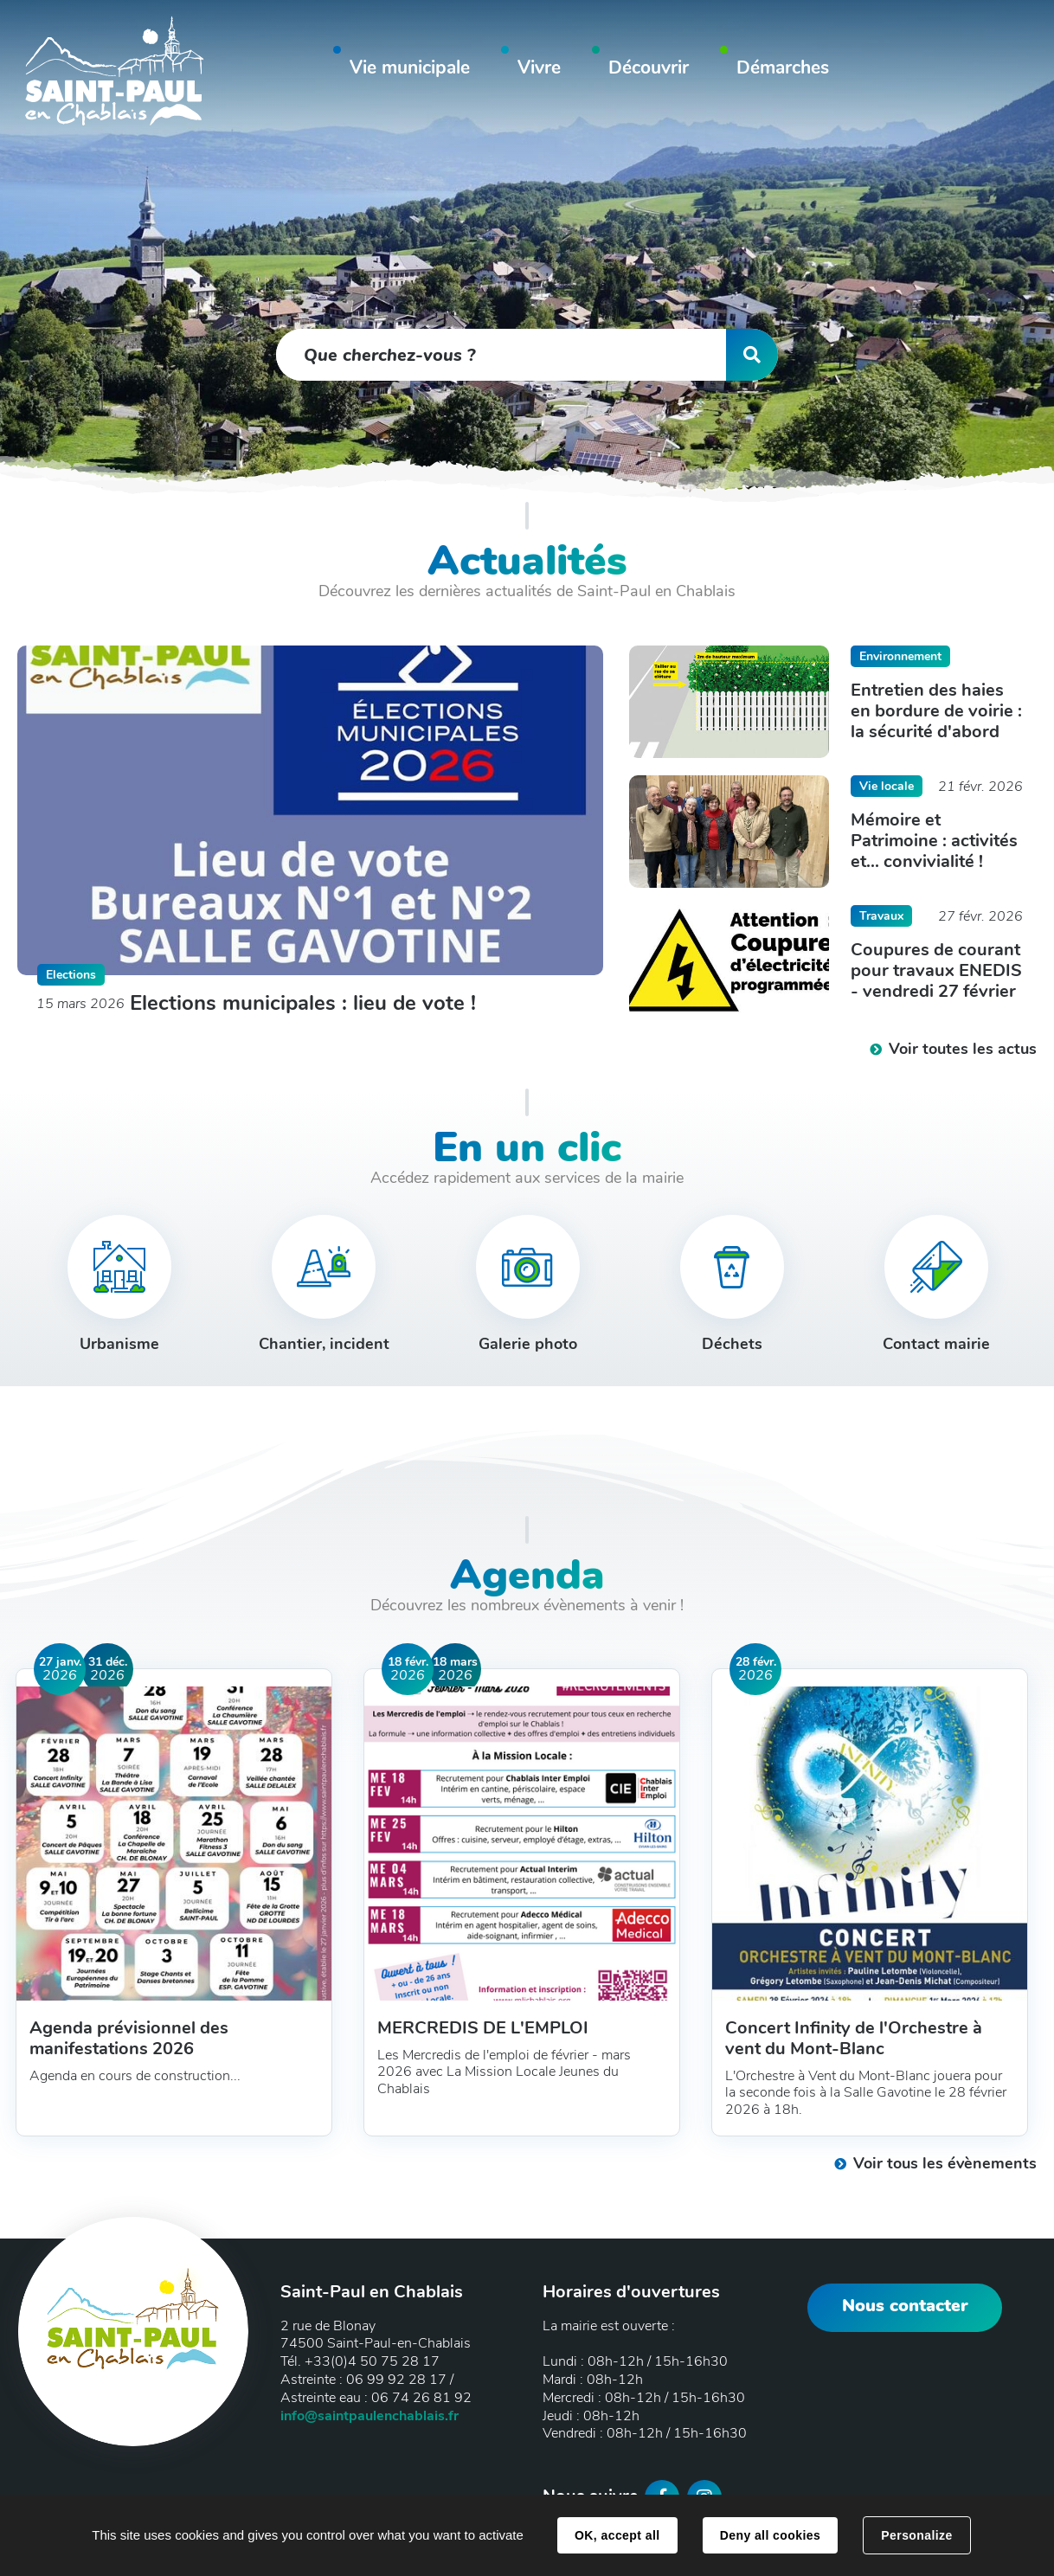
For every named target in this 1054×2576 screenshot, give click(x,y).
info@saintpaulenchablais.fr (369, 2415)
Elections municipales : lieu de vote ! (303, 1003)
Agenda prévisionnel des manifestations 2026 (128, 2038)
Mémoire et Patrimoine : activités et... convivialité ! (934, 841)
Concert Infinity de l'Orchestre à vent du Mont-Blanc (853, 2038)
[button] (410, 70)
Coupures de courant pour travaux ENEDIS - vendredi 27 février (936, 971)
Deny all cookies (770, 2535)
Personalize (916, 2535)
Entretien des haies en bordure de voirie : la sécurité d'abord (936, 711)
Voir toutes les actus (963, 1048)
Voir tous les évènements (945, 2163)
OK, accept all (617, 2535)
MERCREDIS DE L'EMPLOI (482, 2028)
